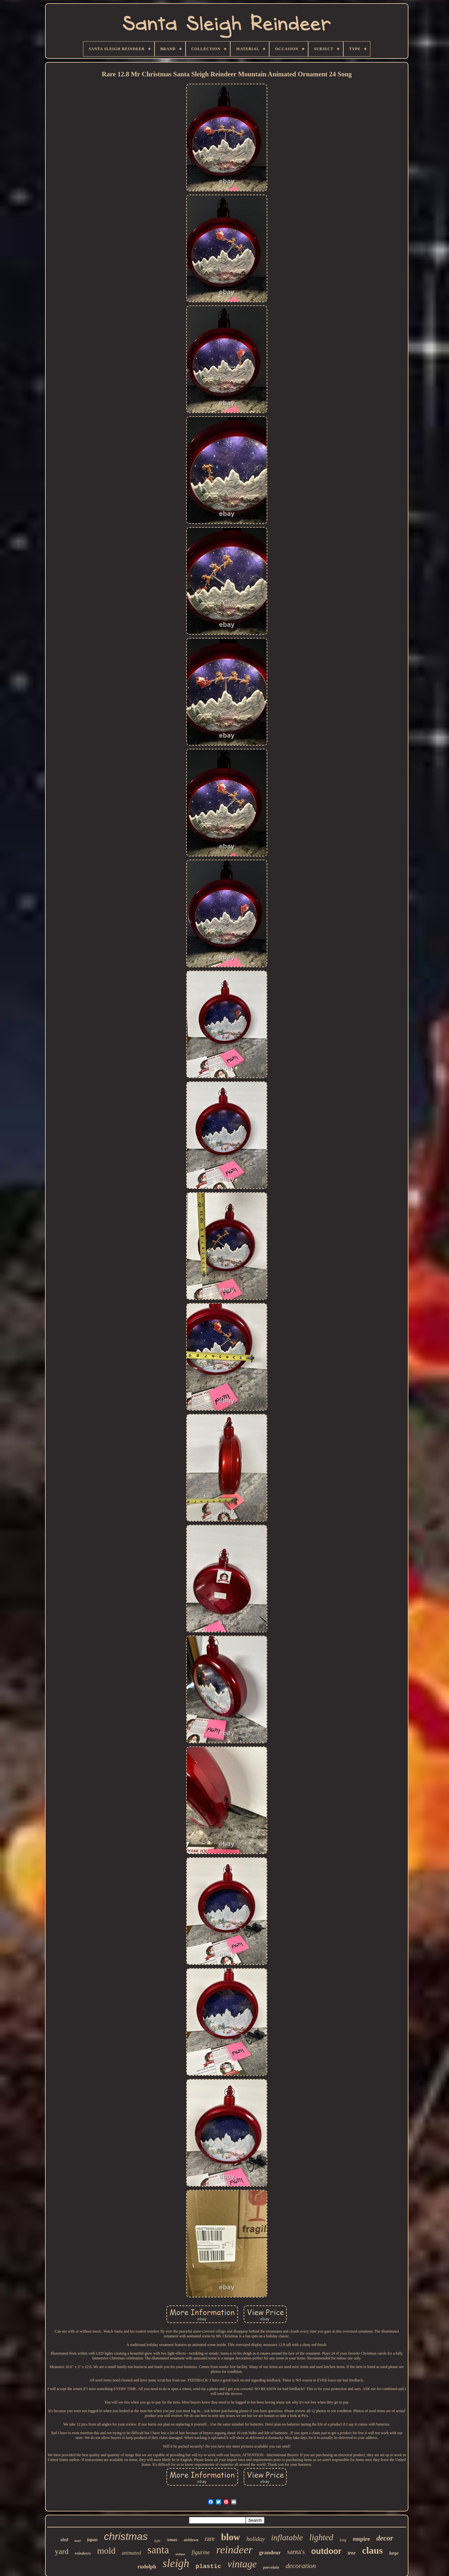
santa (158, 2550)
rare (210, 2538)
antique (180, 2554)
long (343, 2540)
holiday (256, 2538)
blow (230, 2537)
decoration (300, 2566)
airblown (191, 2540)
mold (106, 2551)
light (157, 2540)
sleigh (176, 2563)
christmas (126, 2536)
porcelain (271, 2567)
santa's (296, 2552)
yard (62, 2551)
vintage (241, 2564)
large (394, 2553)
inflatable (287, 2537)
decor (385, 2538)
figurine (201, 2552)
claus (372, 2550)
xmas (172, 2539)
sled (64, 2539)
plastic (208, 2566)
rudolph (146, 2567)
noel (77, 2540)
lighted (321, 2537)
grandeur (270, 2552)
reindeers (83, 2553)
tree (352, 2553)
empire (361, 2539)
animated (131, 2553)
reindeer (234, 2550)
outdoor (326, 2551)
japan (92, 2539)
